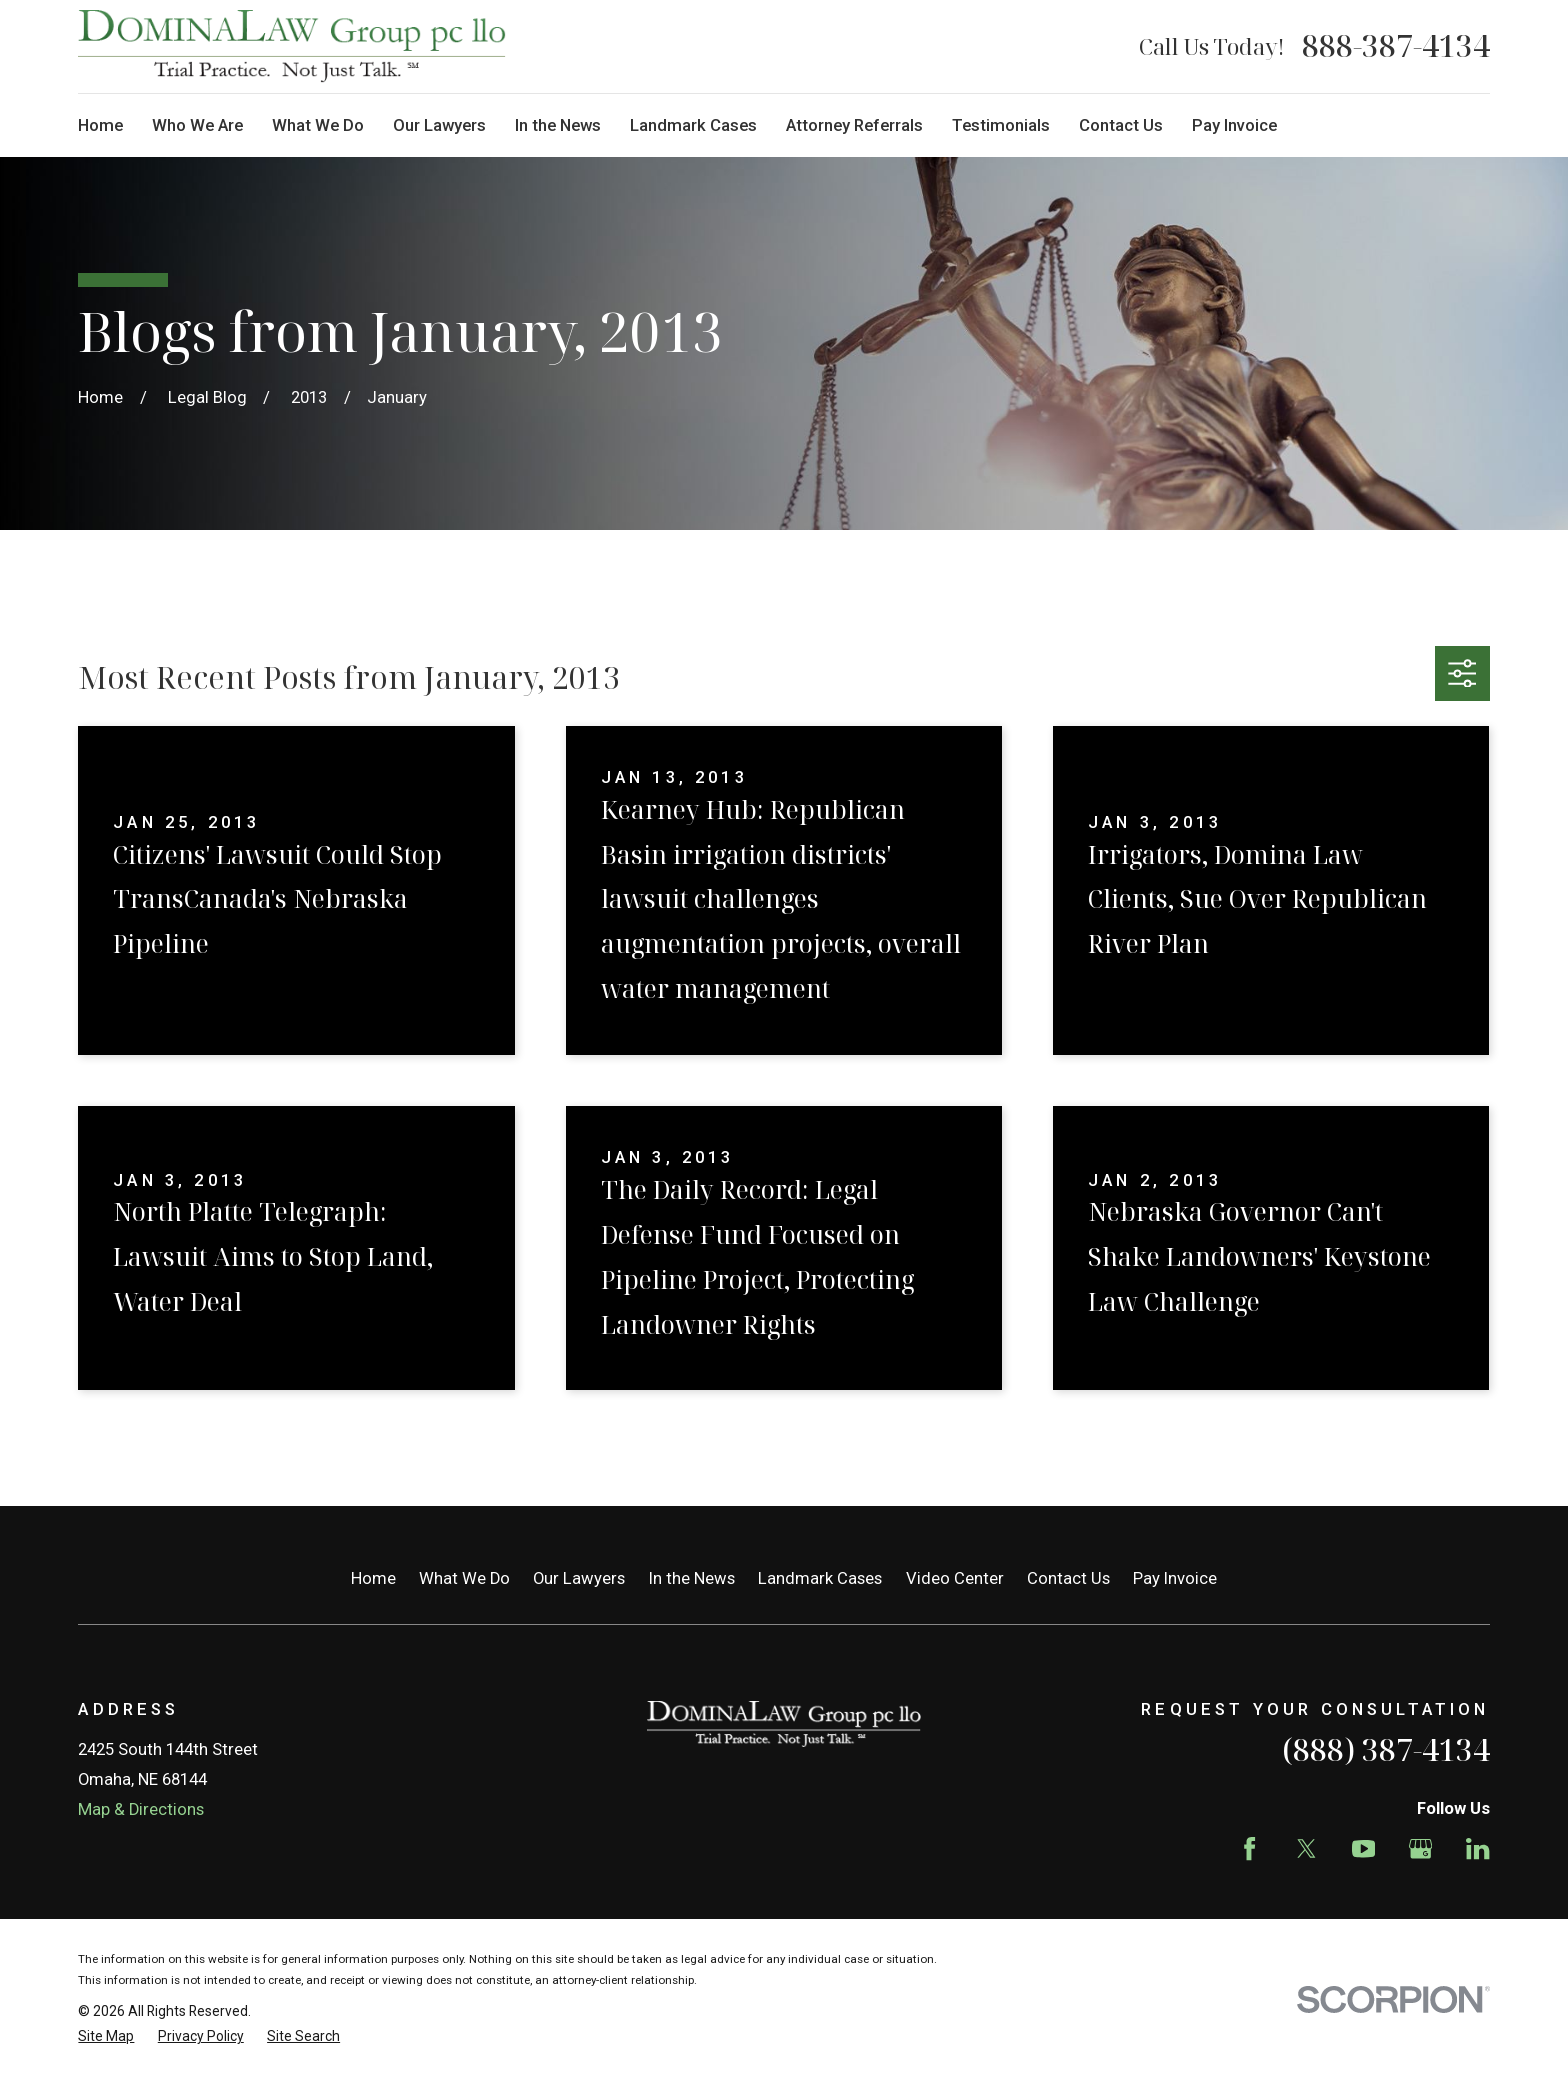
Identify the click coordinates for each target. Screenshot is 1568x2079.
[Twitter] (1306, 1848)
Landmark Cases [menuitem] (693, 125)
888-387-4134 (1396, 46)
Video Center (955, 1578)
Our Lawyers (579, 1578)
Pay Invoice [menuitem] (1234, 125)
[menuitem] (106, 2036)
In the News (692, 1578)
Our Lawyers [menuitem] (439, 125)
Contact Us (1068, 1578)
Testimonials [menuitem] (1001, 125)
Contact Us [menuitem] (1121, 125)
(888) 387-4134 (1386, 1749)
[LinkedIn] (1477, 1848)
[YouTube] (1363, 1848)
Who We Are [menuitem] (197, 125)
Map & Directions (141, 1809)
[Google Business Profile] (1420, 1848)
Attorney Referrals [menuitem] (854, 125)
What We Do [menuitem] (318, 125)
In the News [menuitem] (558, 125)
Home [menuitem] (100, 125)
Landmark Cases (820, 1578)
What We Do (464, 1578)
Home (373, 1578)
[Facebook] (1249, 1848)
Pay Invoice (1175, 1578)
